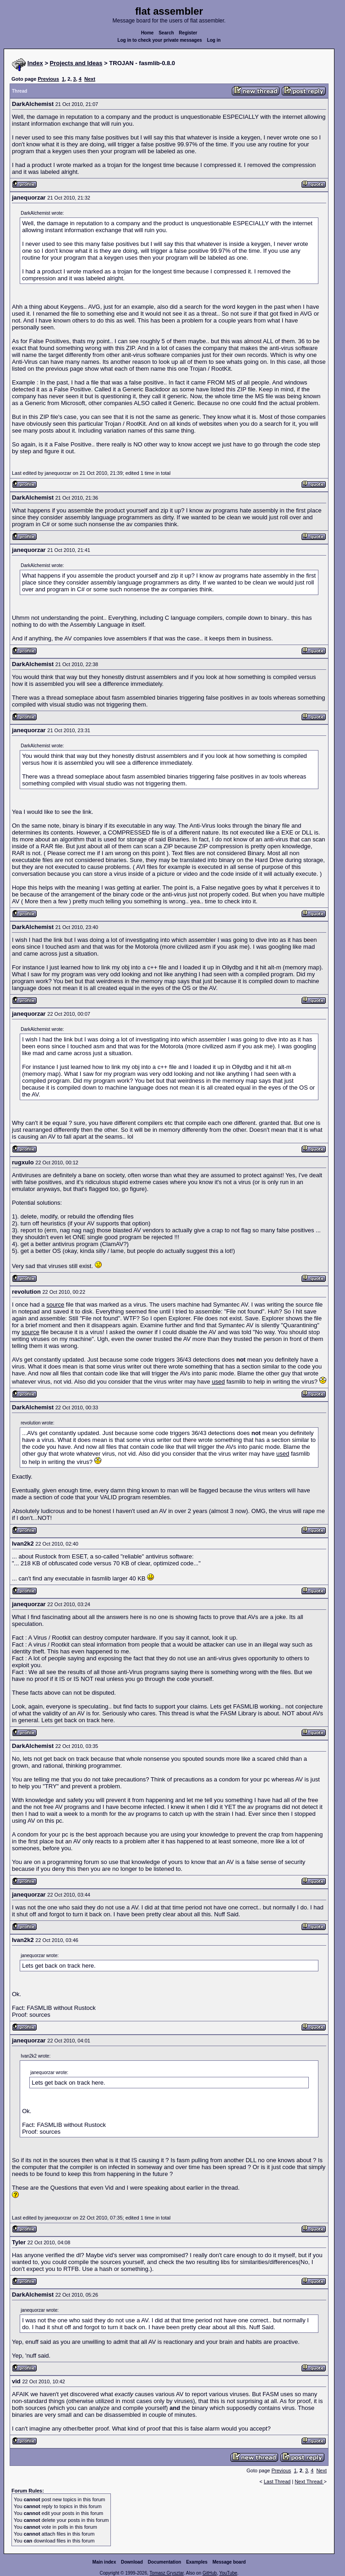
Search (166, 32)
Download (132, 2562)
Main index (104, 2562)
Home (147, 32)
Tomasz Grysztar (166, 2573)
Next (89, 79)
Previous (48, 79)
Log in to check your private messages (159, 40)
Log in (214, 40)
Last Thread (277, 2481)
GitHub (210, 2573)
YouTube (228, 2573)
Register (188, 32)
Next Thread (309, 2481)
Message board (229, 2562)
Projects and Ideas (76, 63)
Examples (197, 2562)
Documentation (164, 2562)
